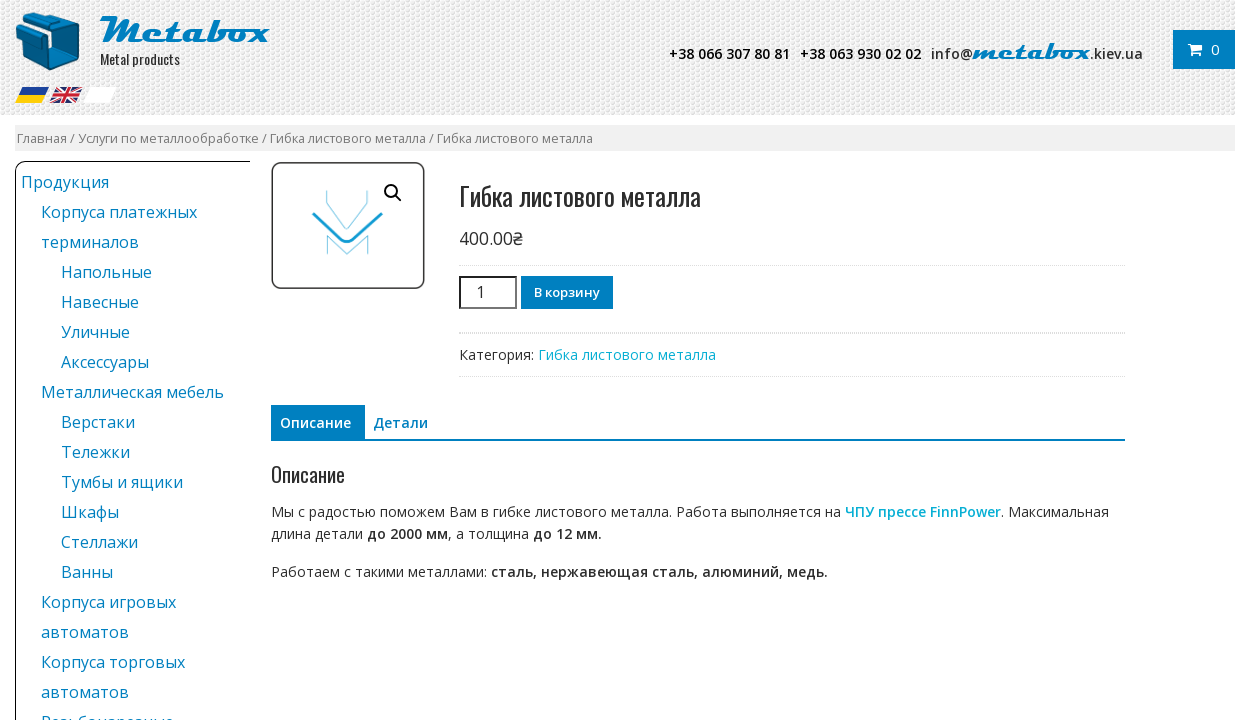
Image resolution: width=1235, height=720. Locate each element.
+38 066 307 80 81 (729, 53)
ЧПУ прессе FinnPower (923, 511)
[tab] (315, 423)
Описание (315, 422)
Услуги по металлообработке (168, 138)
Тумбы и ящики (122, 482)
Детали (400, 422)
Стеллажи (99, 542)
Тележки (95, 452)
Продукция (65, 182)
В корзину (567, 292)
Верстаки (98, 422)
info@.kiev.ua (1037, 53)
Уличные (95, 332)
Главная (42, 138)
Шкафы (90, 512)
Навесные (100, 302)
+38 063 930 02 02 (860, 53)
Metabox (185, 30)
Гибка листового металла (348, 138)
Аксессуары (105, 362)
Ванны (87, 572)
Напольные (106, 272)
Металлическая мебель (132, 392)
